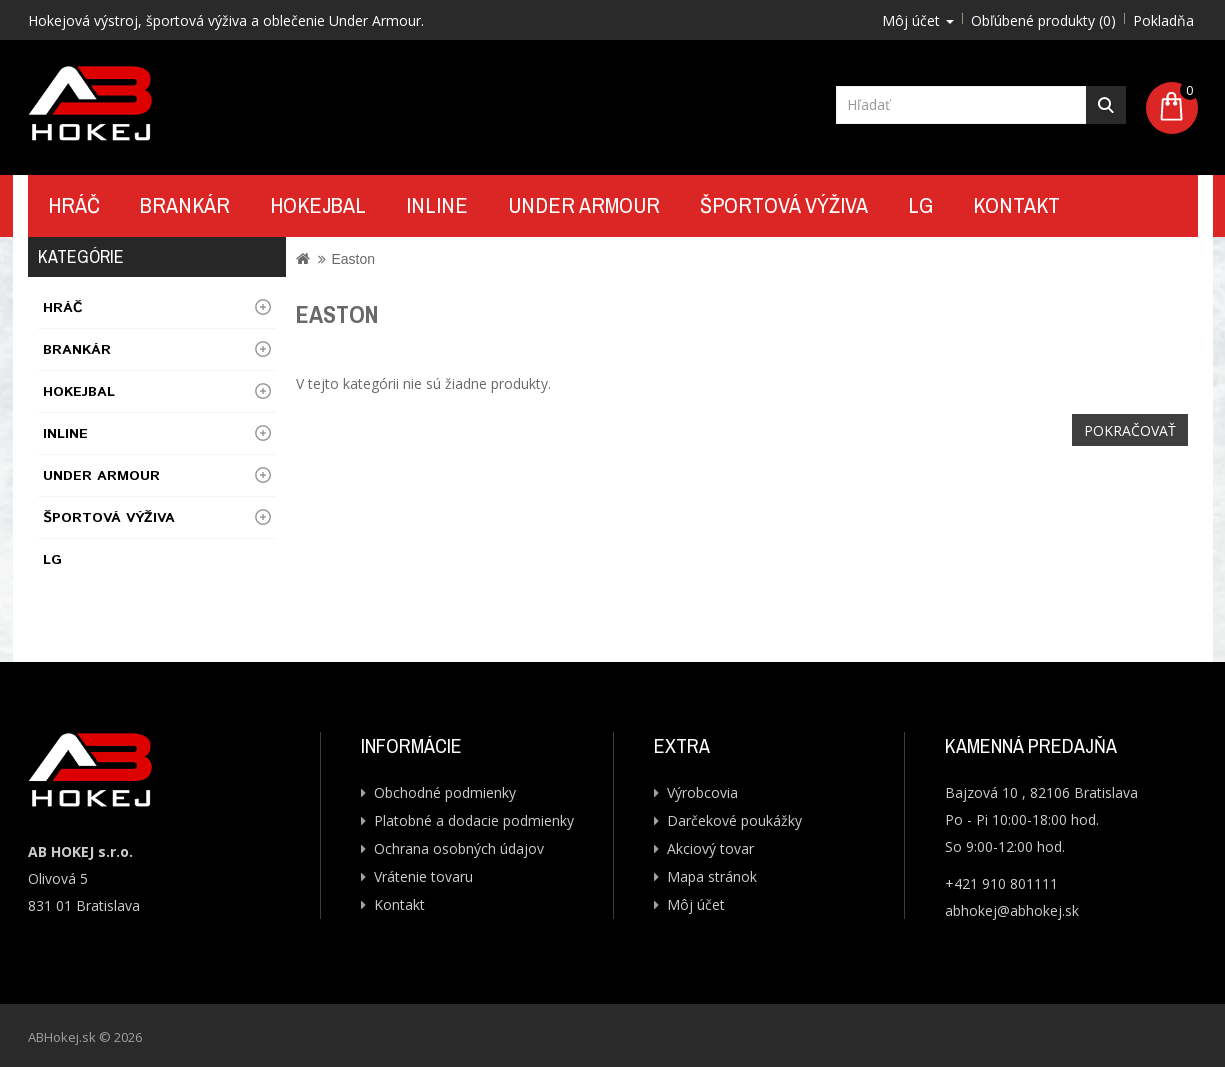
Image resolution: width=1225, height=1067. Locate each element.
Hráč (74, 205)
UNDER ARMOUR (584, 205)
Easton (353, 259)
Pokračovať (1130, 430)
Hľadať (1106, 105)
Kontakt (1016, 205)
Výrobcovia (702, 792)
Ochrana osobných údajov (459, 848)
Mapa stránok (712, 876)
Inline (437, 205)
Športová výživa (784, 205)
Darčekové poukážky (734, 820)
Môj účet (696, 904)
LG (920, 205)
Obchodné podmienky (445, 792)
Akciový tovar (710, 848)
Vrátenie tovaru (423, 876)
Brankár (185, 205)
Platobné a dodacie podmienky (474, 820)
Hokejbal (318, 205)
